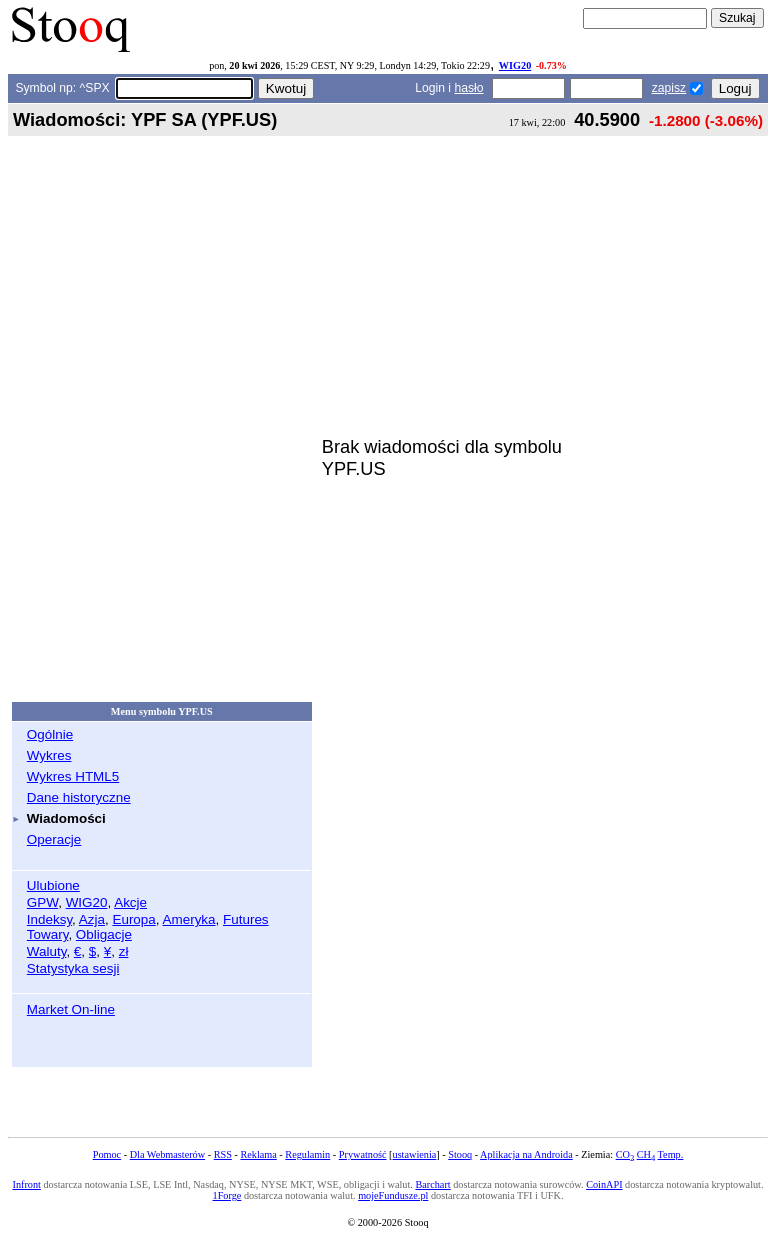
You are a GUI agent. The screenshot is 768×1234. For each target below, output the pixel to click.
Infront (26, 1184)
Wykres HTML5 (73, 776)
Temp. (671, 1154)
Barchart (432, 1184)
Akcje (130, 902)
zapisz (669, 88)
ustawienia (415, 1154)
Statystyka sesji (73, 968)
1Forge (227, 1195)
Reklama (258, 1154)
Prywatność (363, 1154)
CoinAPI (604, 1184)
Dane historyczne (79, 797)
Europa (133, 919)
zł (124, 951)
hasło (468, 88)
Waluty (47, 951)
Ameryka (189, 919)
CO (625, 1154)
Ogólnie (50, 734)
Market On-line (71, 1009)
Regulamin (307, 1154)
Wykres (49, 755)
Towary (48, 934)
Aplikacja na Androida (526, 1154)
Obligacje (104, 934)
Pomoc (107, 1154)
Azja (92, 919)
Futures (246, 919)
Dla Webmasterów (167, 1154)
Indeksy (49, 919)
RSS (223, 1154)
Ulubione (53, 885)
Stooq (460, 1154)
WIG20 (515, 65)
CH (646, 1154)
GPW (42, 902)
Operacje (54, 839)
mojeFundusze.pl (393, 1195)
